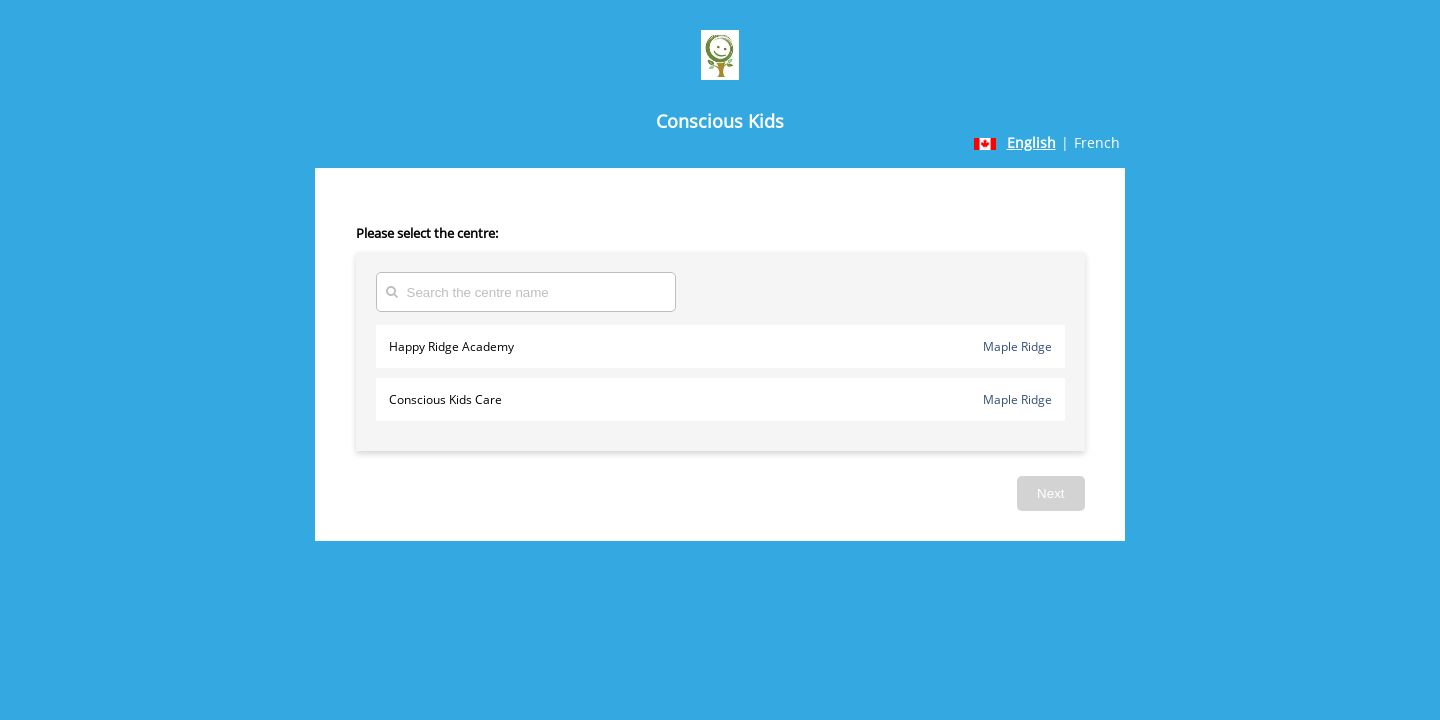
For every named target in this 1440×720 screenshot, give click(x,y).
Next (1050, 493)
